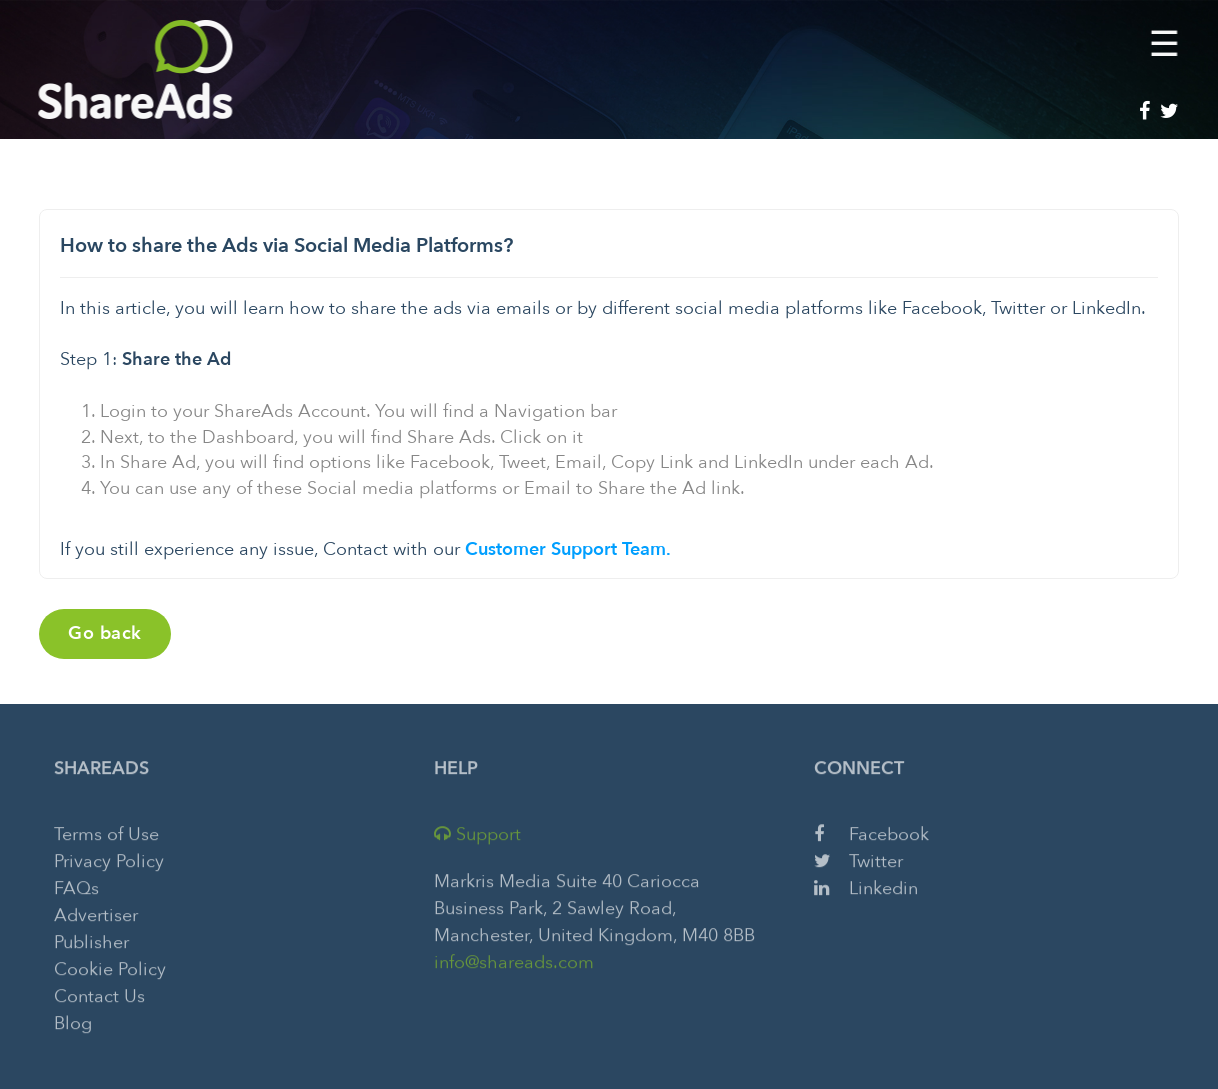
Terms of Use (106, 831)
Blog (73, 1020)
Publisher (91, 939)
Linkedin (866, 885)
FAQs (76, 885)
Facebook (871, 831)
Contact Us (99, 993)
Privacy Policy (109, 858)
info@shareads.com (514, 959)
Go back (105, 633)
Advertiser (96, 912)
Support (477, 831)
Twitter (858, 858)
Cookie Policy (110, 966)
